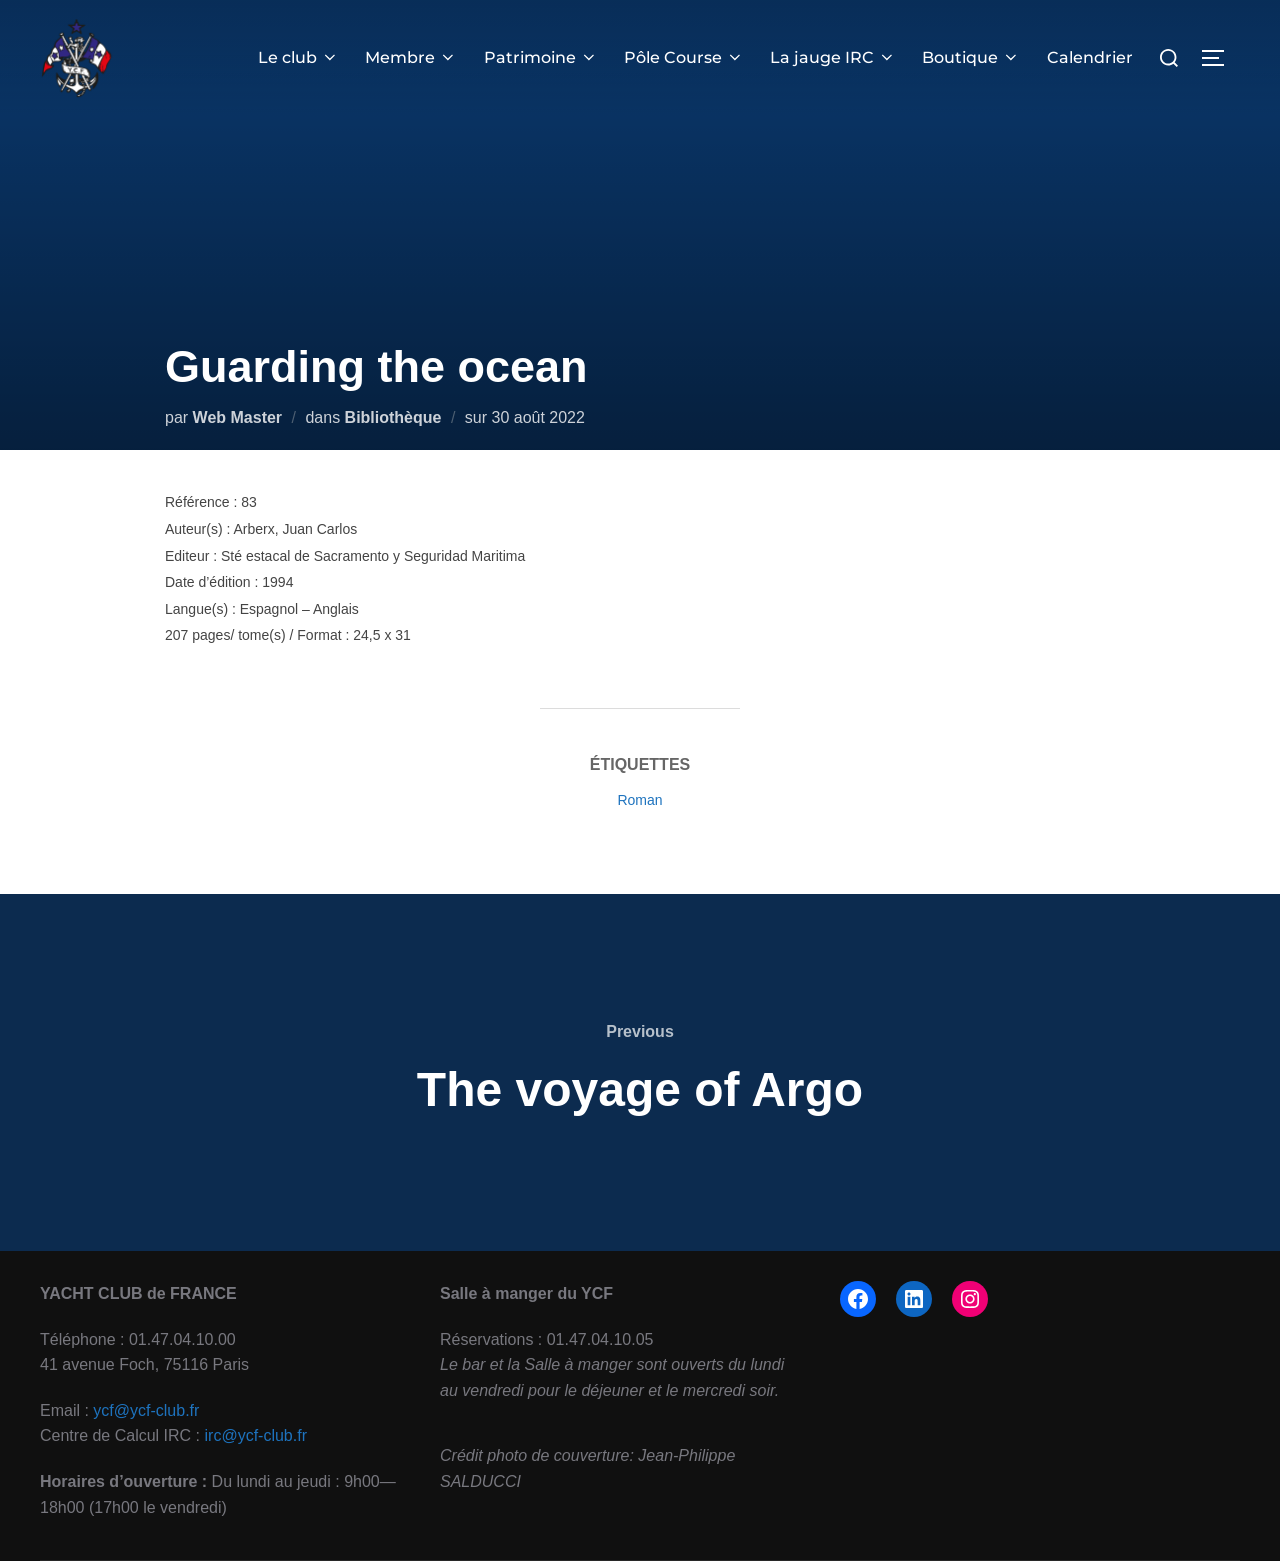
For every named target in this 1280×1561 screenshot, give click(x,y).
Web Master (238, 417)
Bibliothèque (393, 417)
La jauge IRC (833, 57)
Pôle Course (684, 57)
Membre (411, 57)
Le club (298, 57)
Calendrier (1090, 57)
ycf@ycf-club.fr (146, 1410)
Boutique (971, 57)
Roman (639, 800)
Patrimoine (541, 57)
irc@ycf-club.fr (256, 1435)
